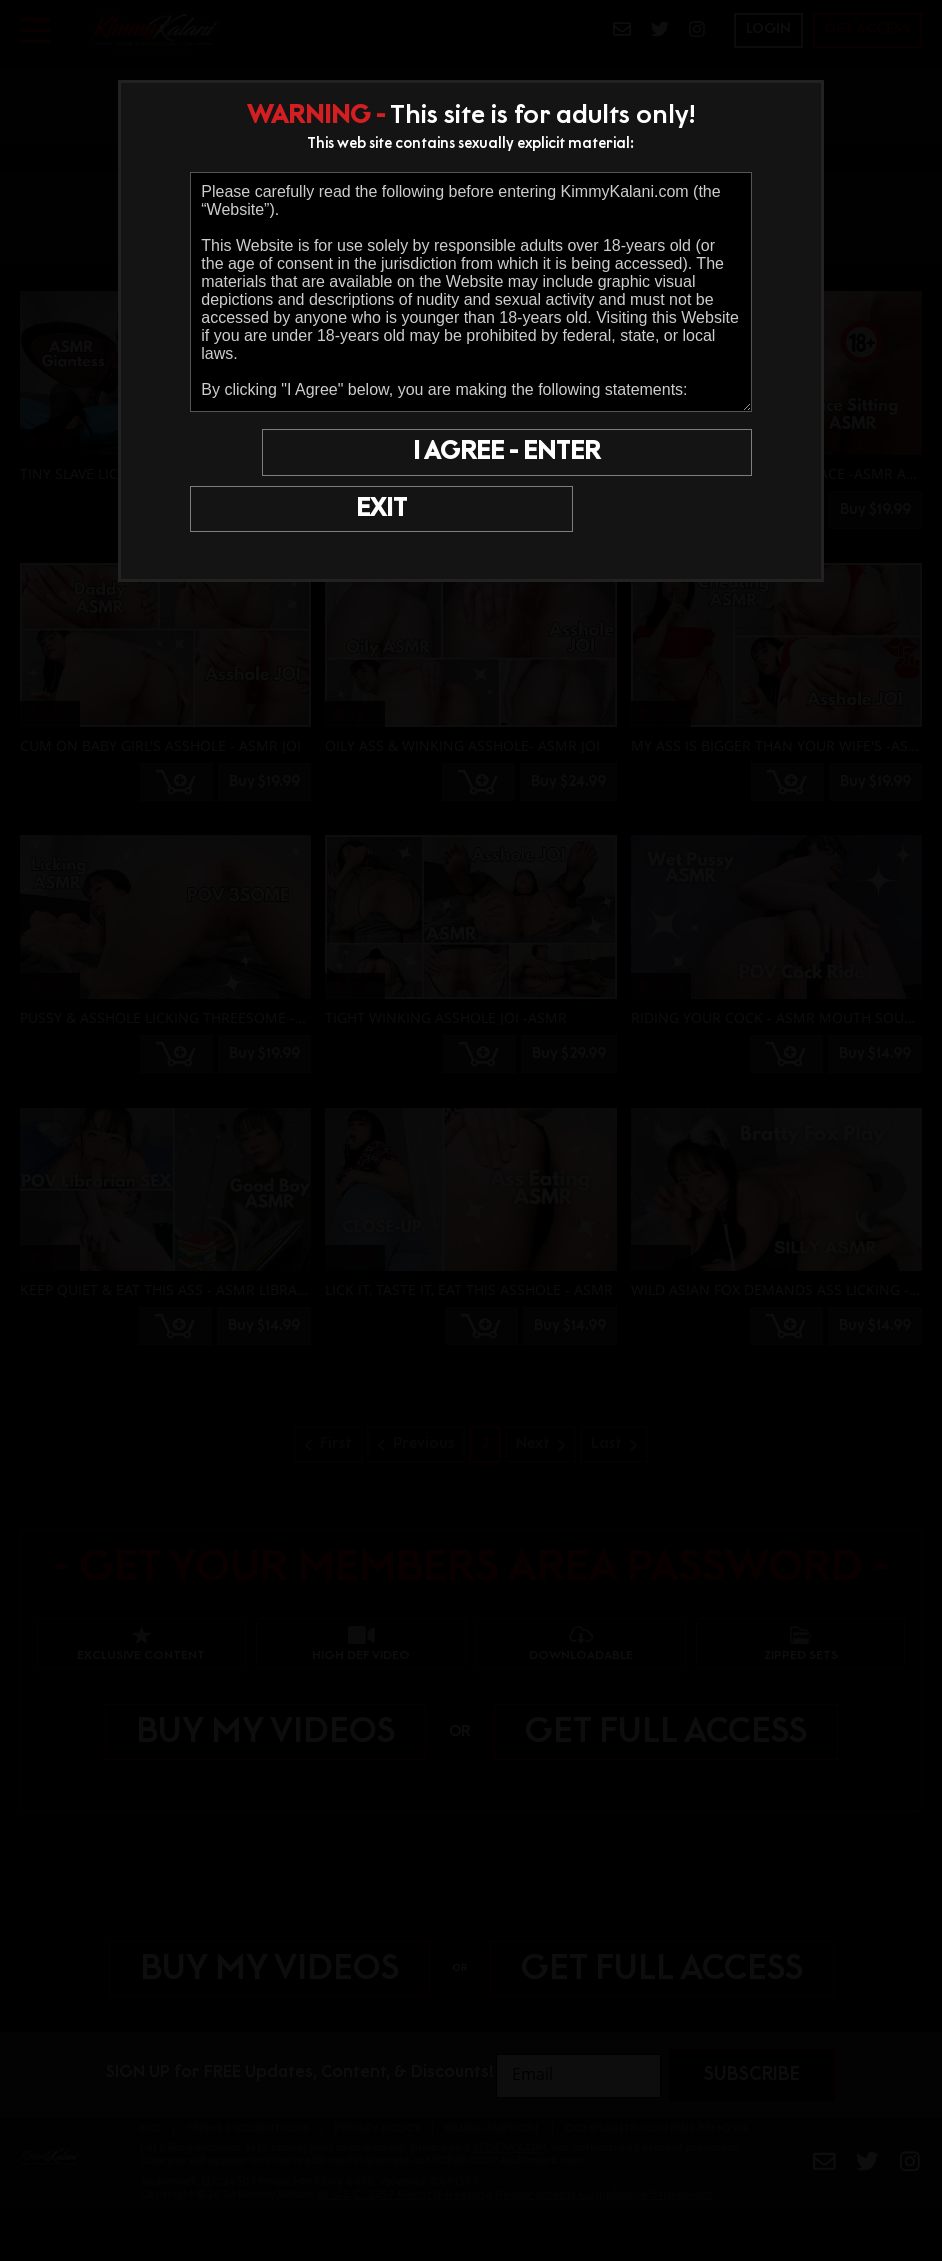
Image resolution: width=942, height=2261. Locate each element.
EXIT (260, 455)
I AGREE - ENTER (555, 455)
